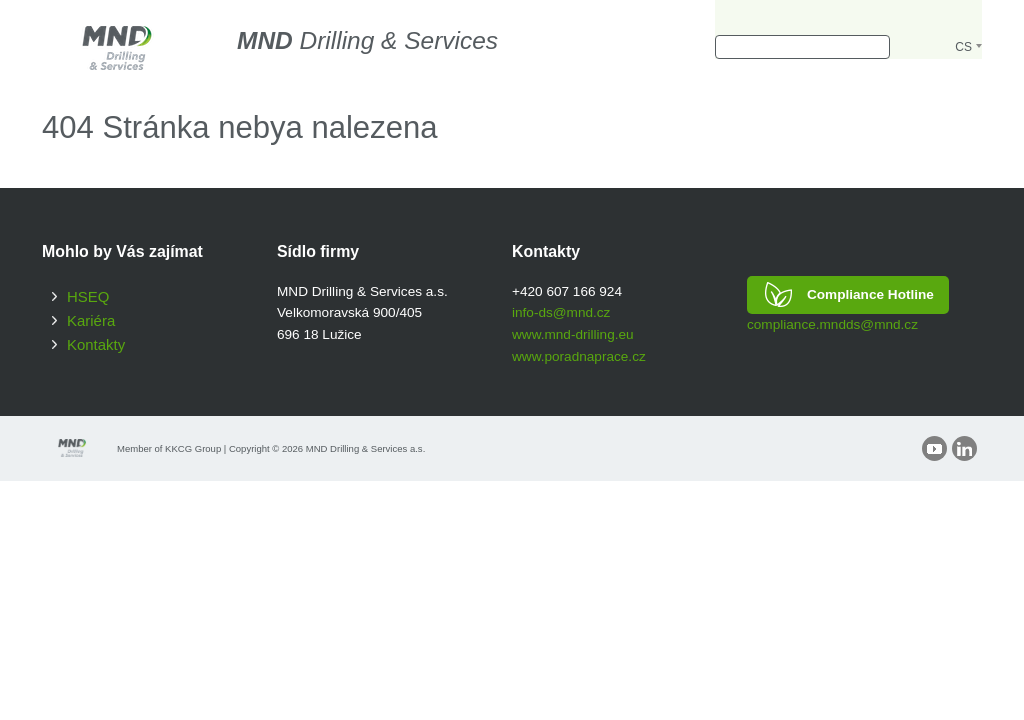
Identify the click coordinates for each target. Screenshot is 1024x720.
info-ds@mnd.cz (561, 312)
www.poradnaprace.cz (579, 356)
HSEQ (88, 296)
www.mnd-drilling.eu (573, 334)
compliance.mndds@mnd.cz (832, 324)
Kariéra (91, 320)
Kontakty (96, 344)
